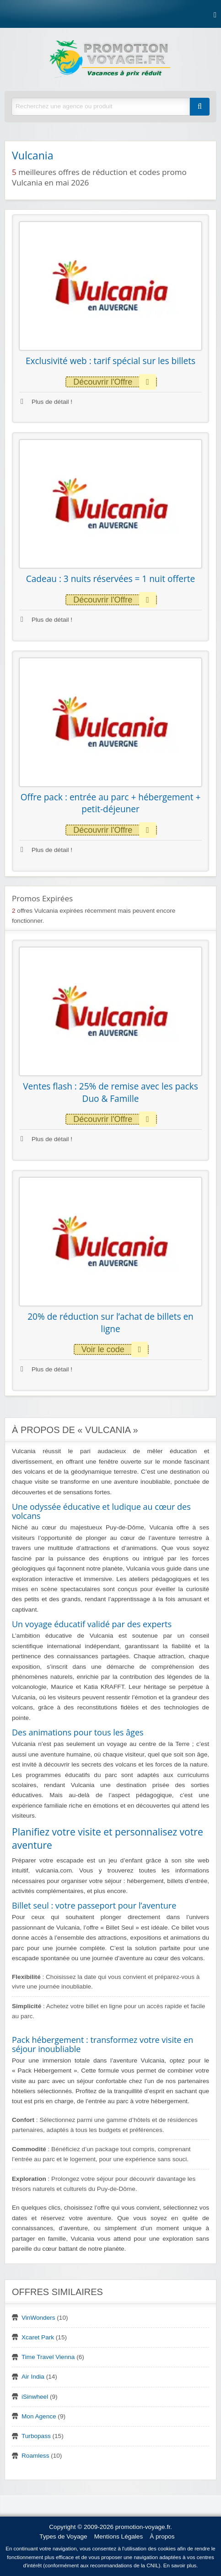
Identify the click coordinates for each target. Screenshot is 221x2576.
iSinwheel (35, 2396)
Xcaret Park (38, 2337)
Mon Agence (39, 2416)
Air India (33, 2376)
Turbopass (36, 2436)
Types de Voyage (63, 2536)
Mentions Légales (118, 2536)
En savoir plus (180, 2565)
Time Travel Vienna (48, 2357)
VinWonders (38, 2317)
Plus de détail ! (46, 401)
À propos (162, 2536)
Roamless (35, 2455)
